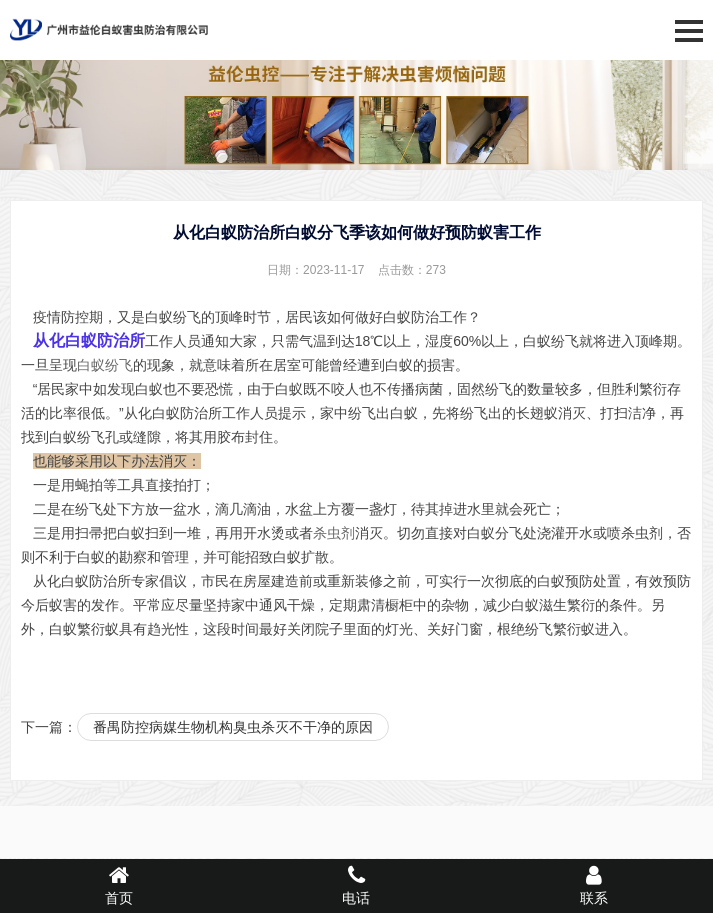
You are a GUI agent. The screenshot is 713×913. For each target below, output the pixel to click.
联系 (594, 885)
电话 (357, 885)
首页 (119, 885)
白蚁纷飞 (105, 365)
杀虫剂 (334, 533)
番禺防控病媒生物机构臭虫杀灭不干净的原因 (233, 727)
